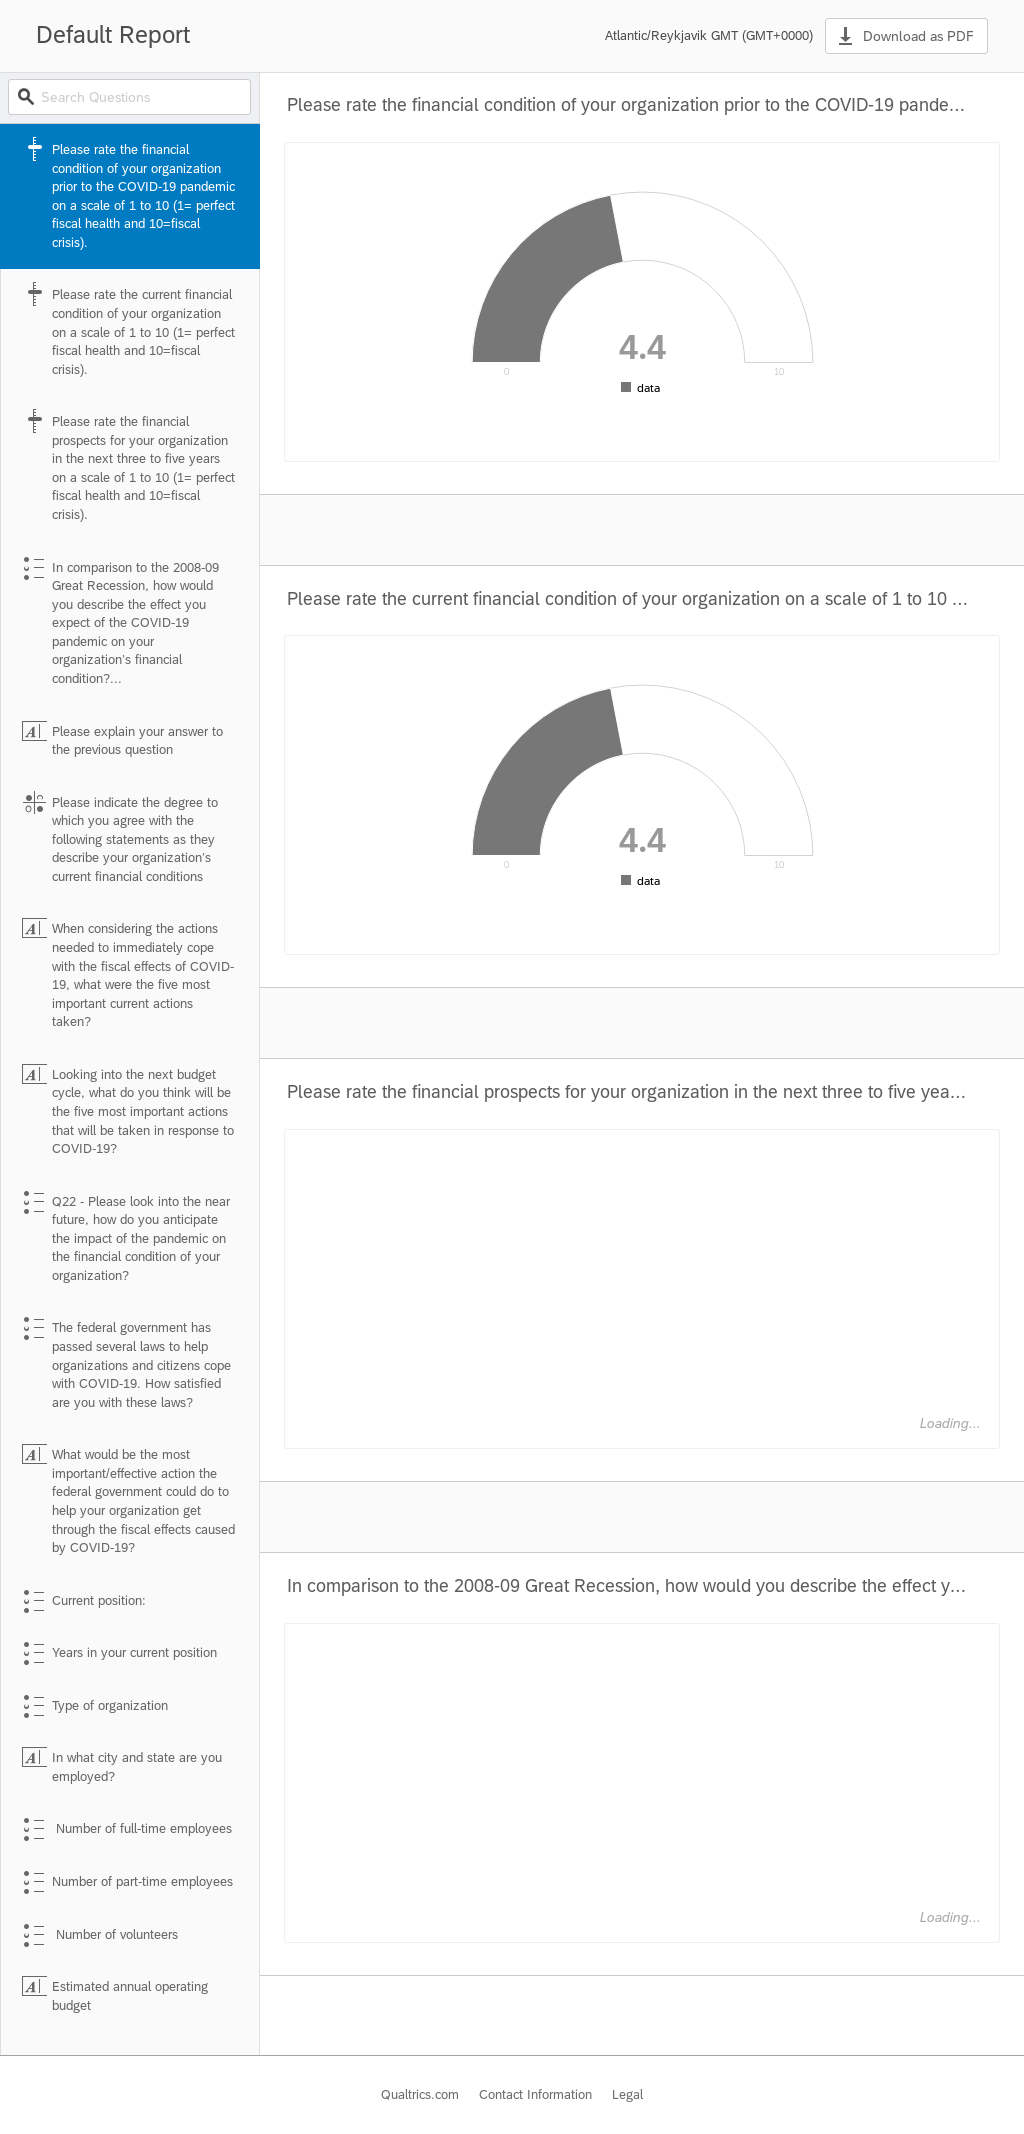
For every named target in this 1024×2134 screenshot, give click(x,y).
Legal (627, 2094)
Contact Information (535, 2094)
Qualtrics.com (420, 2094)
